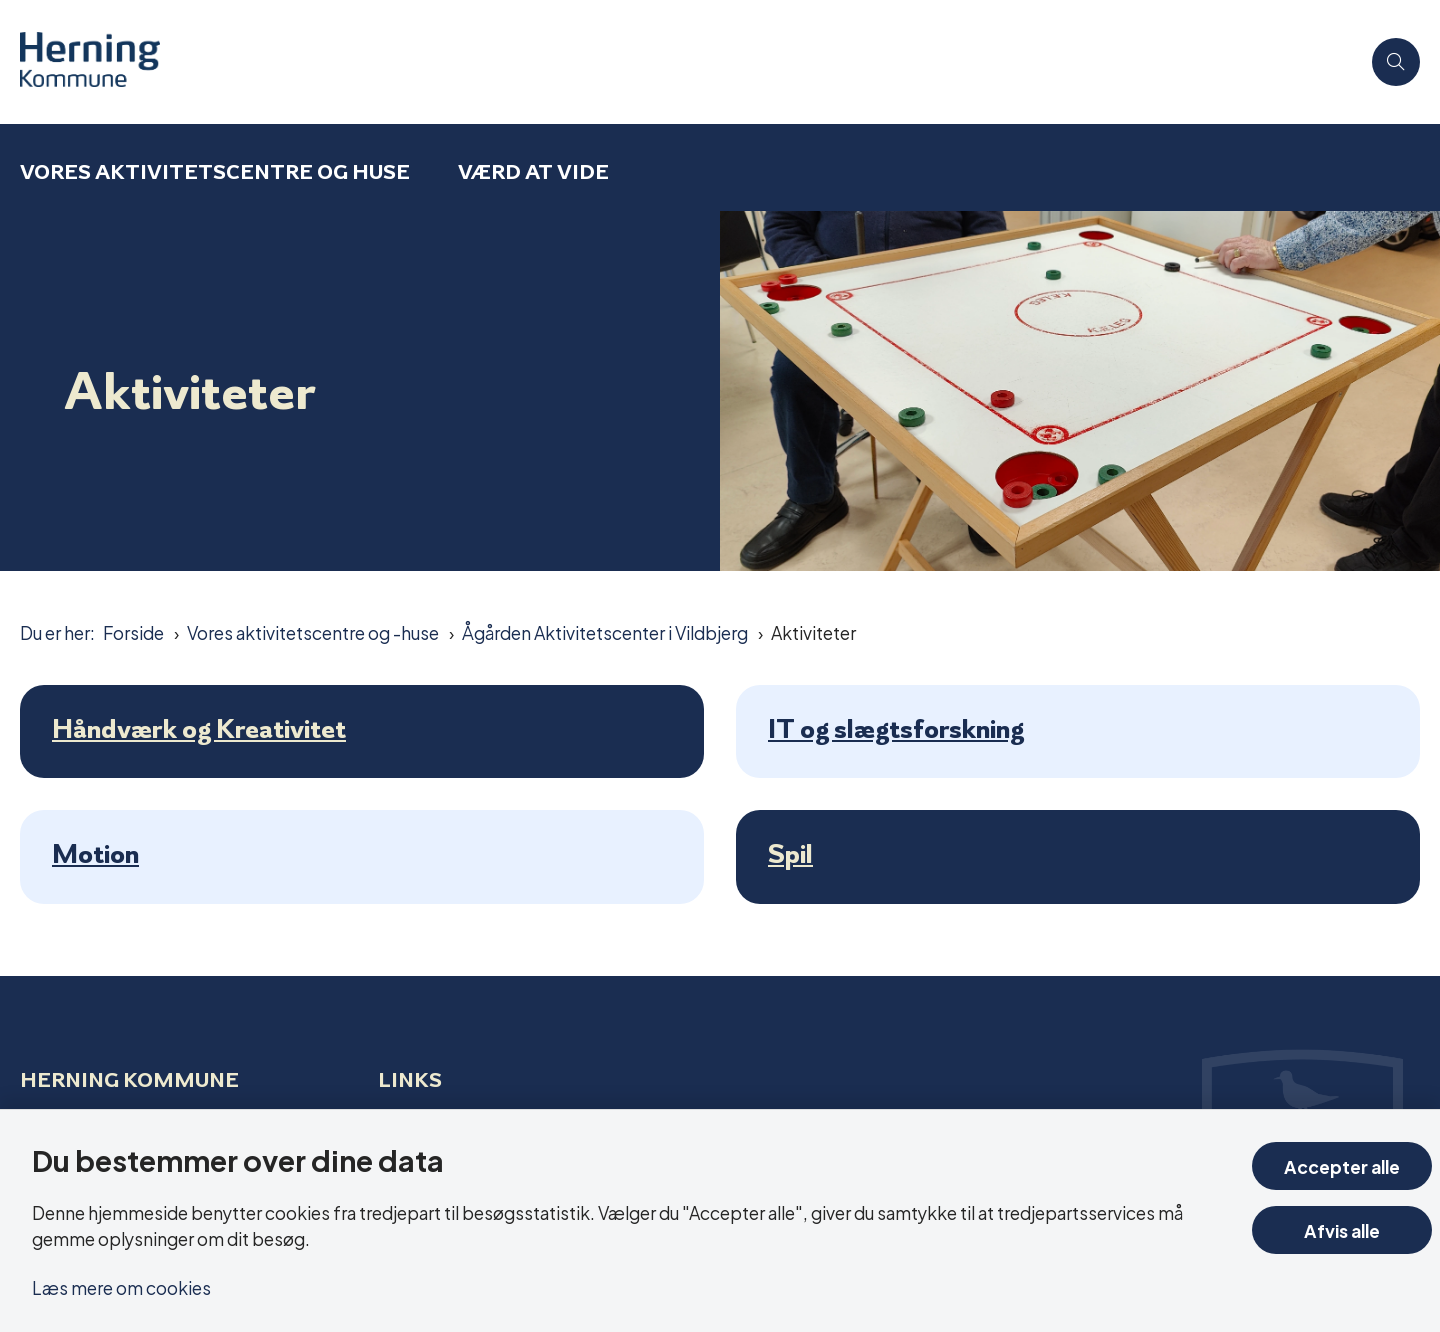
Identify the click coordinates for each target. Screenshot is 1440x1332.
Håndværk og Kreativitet (199, 728)
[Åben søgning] (1396, 62)
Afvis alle (1342, 1229)
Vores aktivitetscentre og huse (215, 171)
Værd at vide (533, 171)
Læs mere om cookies (121, 1286)
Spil (790, 853)
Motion (95, 853)
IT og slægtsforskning (896, 728)
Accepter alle (1342, 1165)
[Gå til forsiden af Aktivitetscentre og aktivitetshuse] (690, 62)
